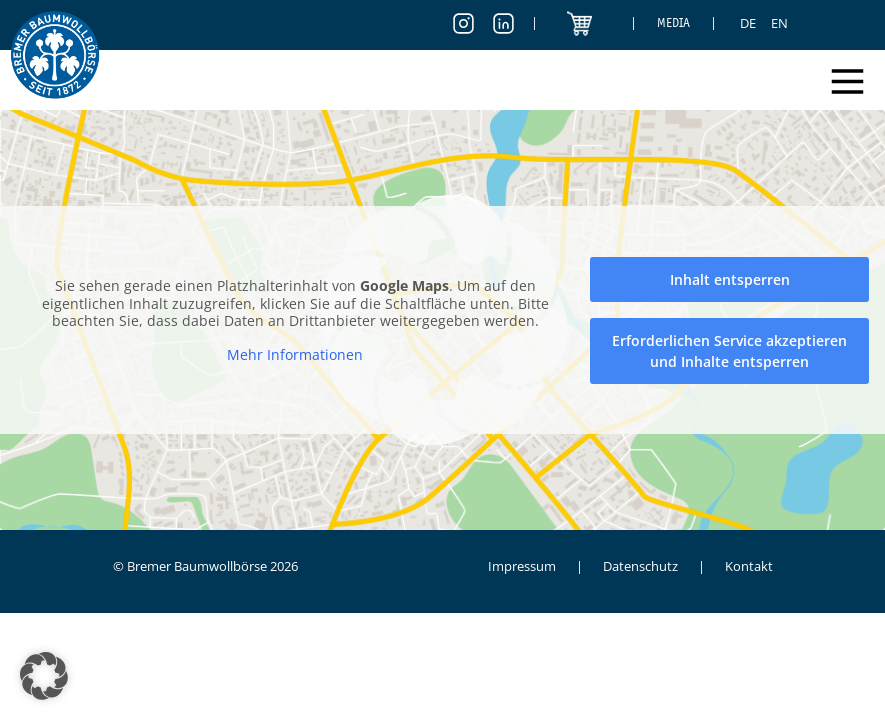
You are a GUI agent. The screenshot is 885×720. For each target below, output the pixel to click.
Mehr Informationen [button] (295, 355)
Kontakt (749, 566)
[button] (44, 676)
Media (673, 22)
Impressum (522, 566)
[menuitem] (748, 23)
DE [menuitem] (748, 23)
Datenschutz (640, 566)
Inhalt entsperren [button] (730, 279)
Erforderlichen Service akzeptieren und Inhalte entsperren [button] (729, 351)
